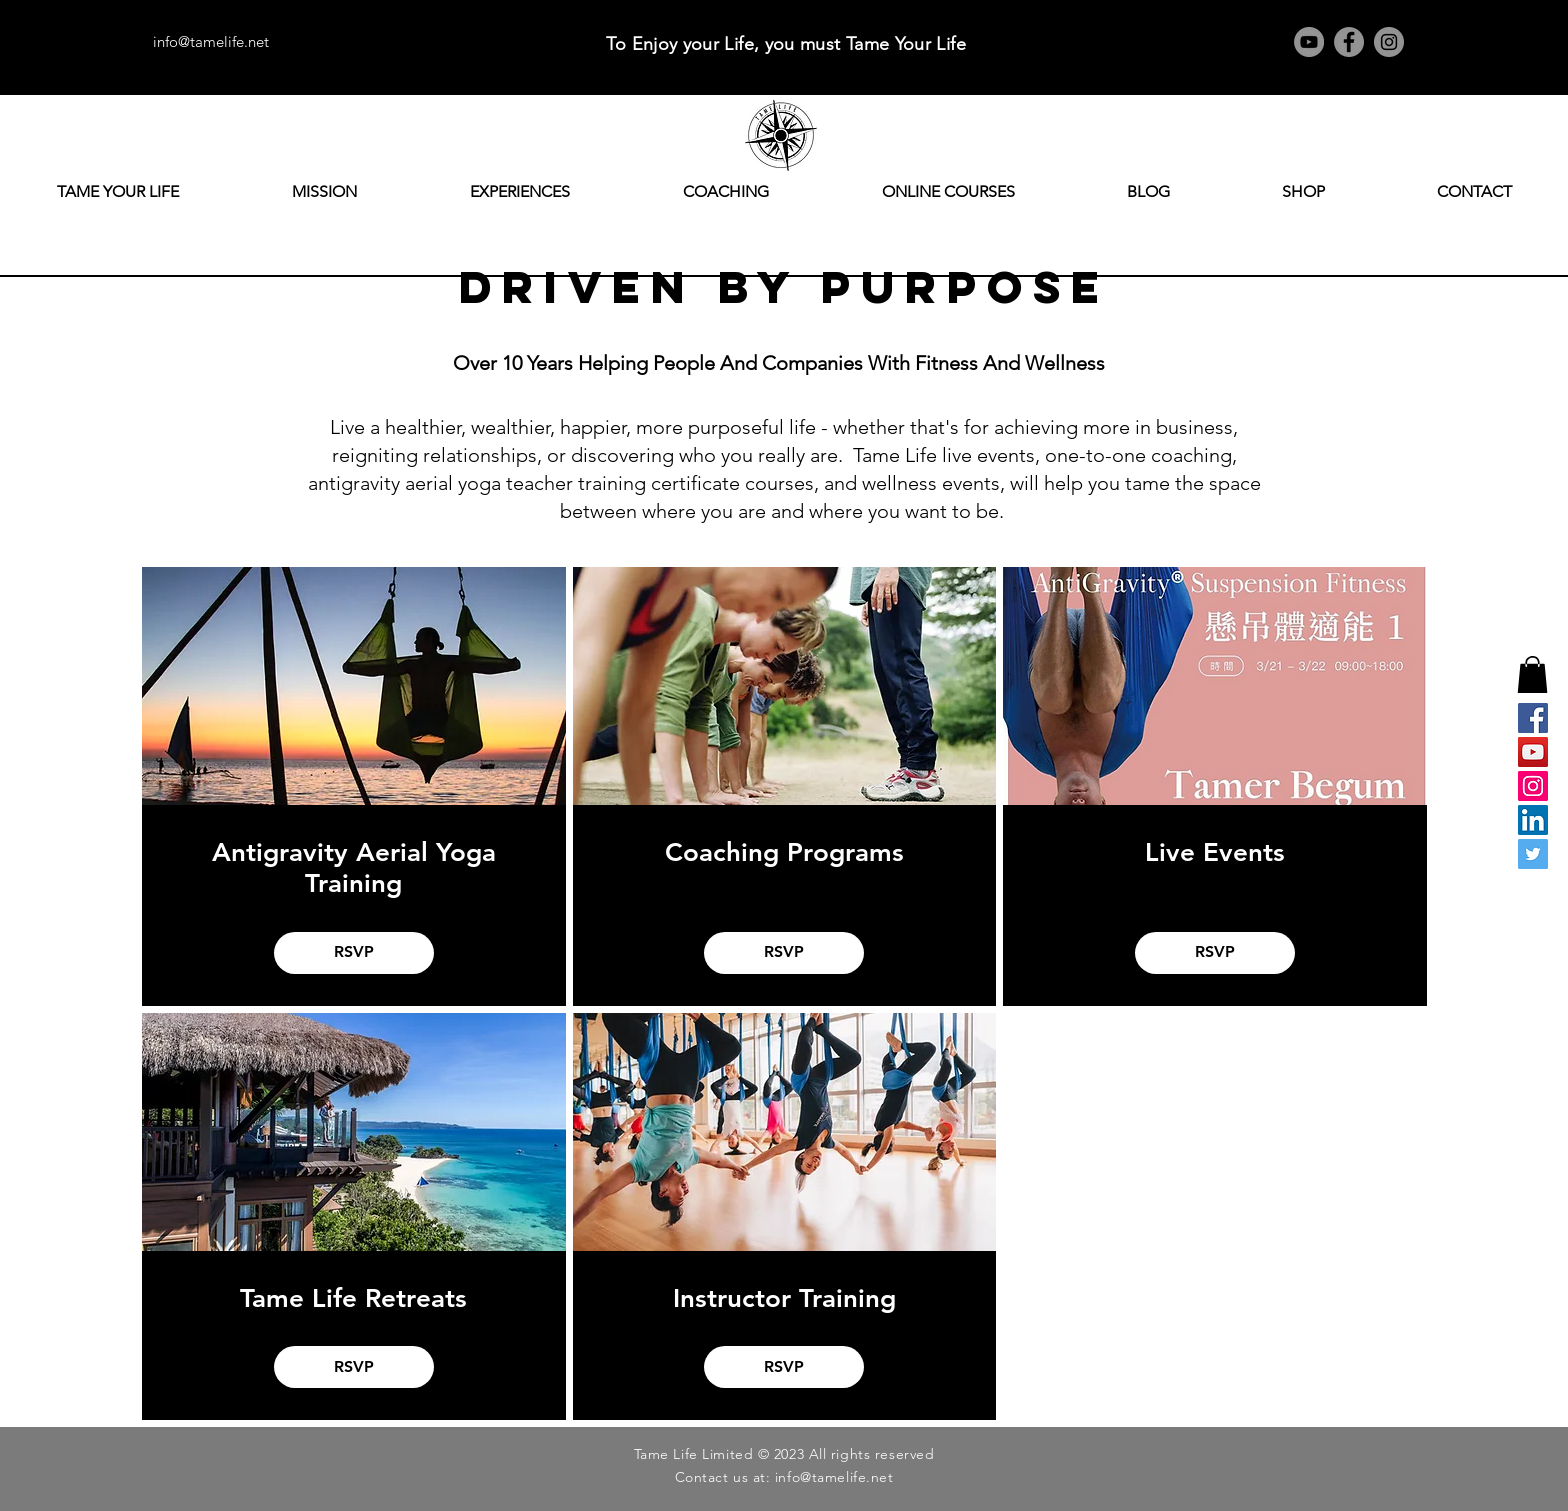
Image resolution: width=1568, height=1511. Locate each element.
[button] (1532, 674)
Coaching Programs (784, 852)
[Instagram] (1389, 42)
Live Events (1215, 852)
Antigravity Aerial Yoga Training (354, 868)
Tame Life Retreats (353, 1298)
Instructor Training (784, 1298)
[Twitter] (1533, 854)
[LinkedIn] (1533, 820)
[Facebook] (1349, 42)
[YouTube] (1309, 42)
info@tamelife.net (211, 41)
